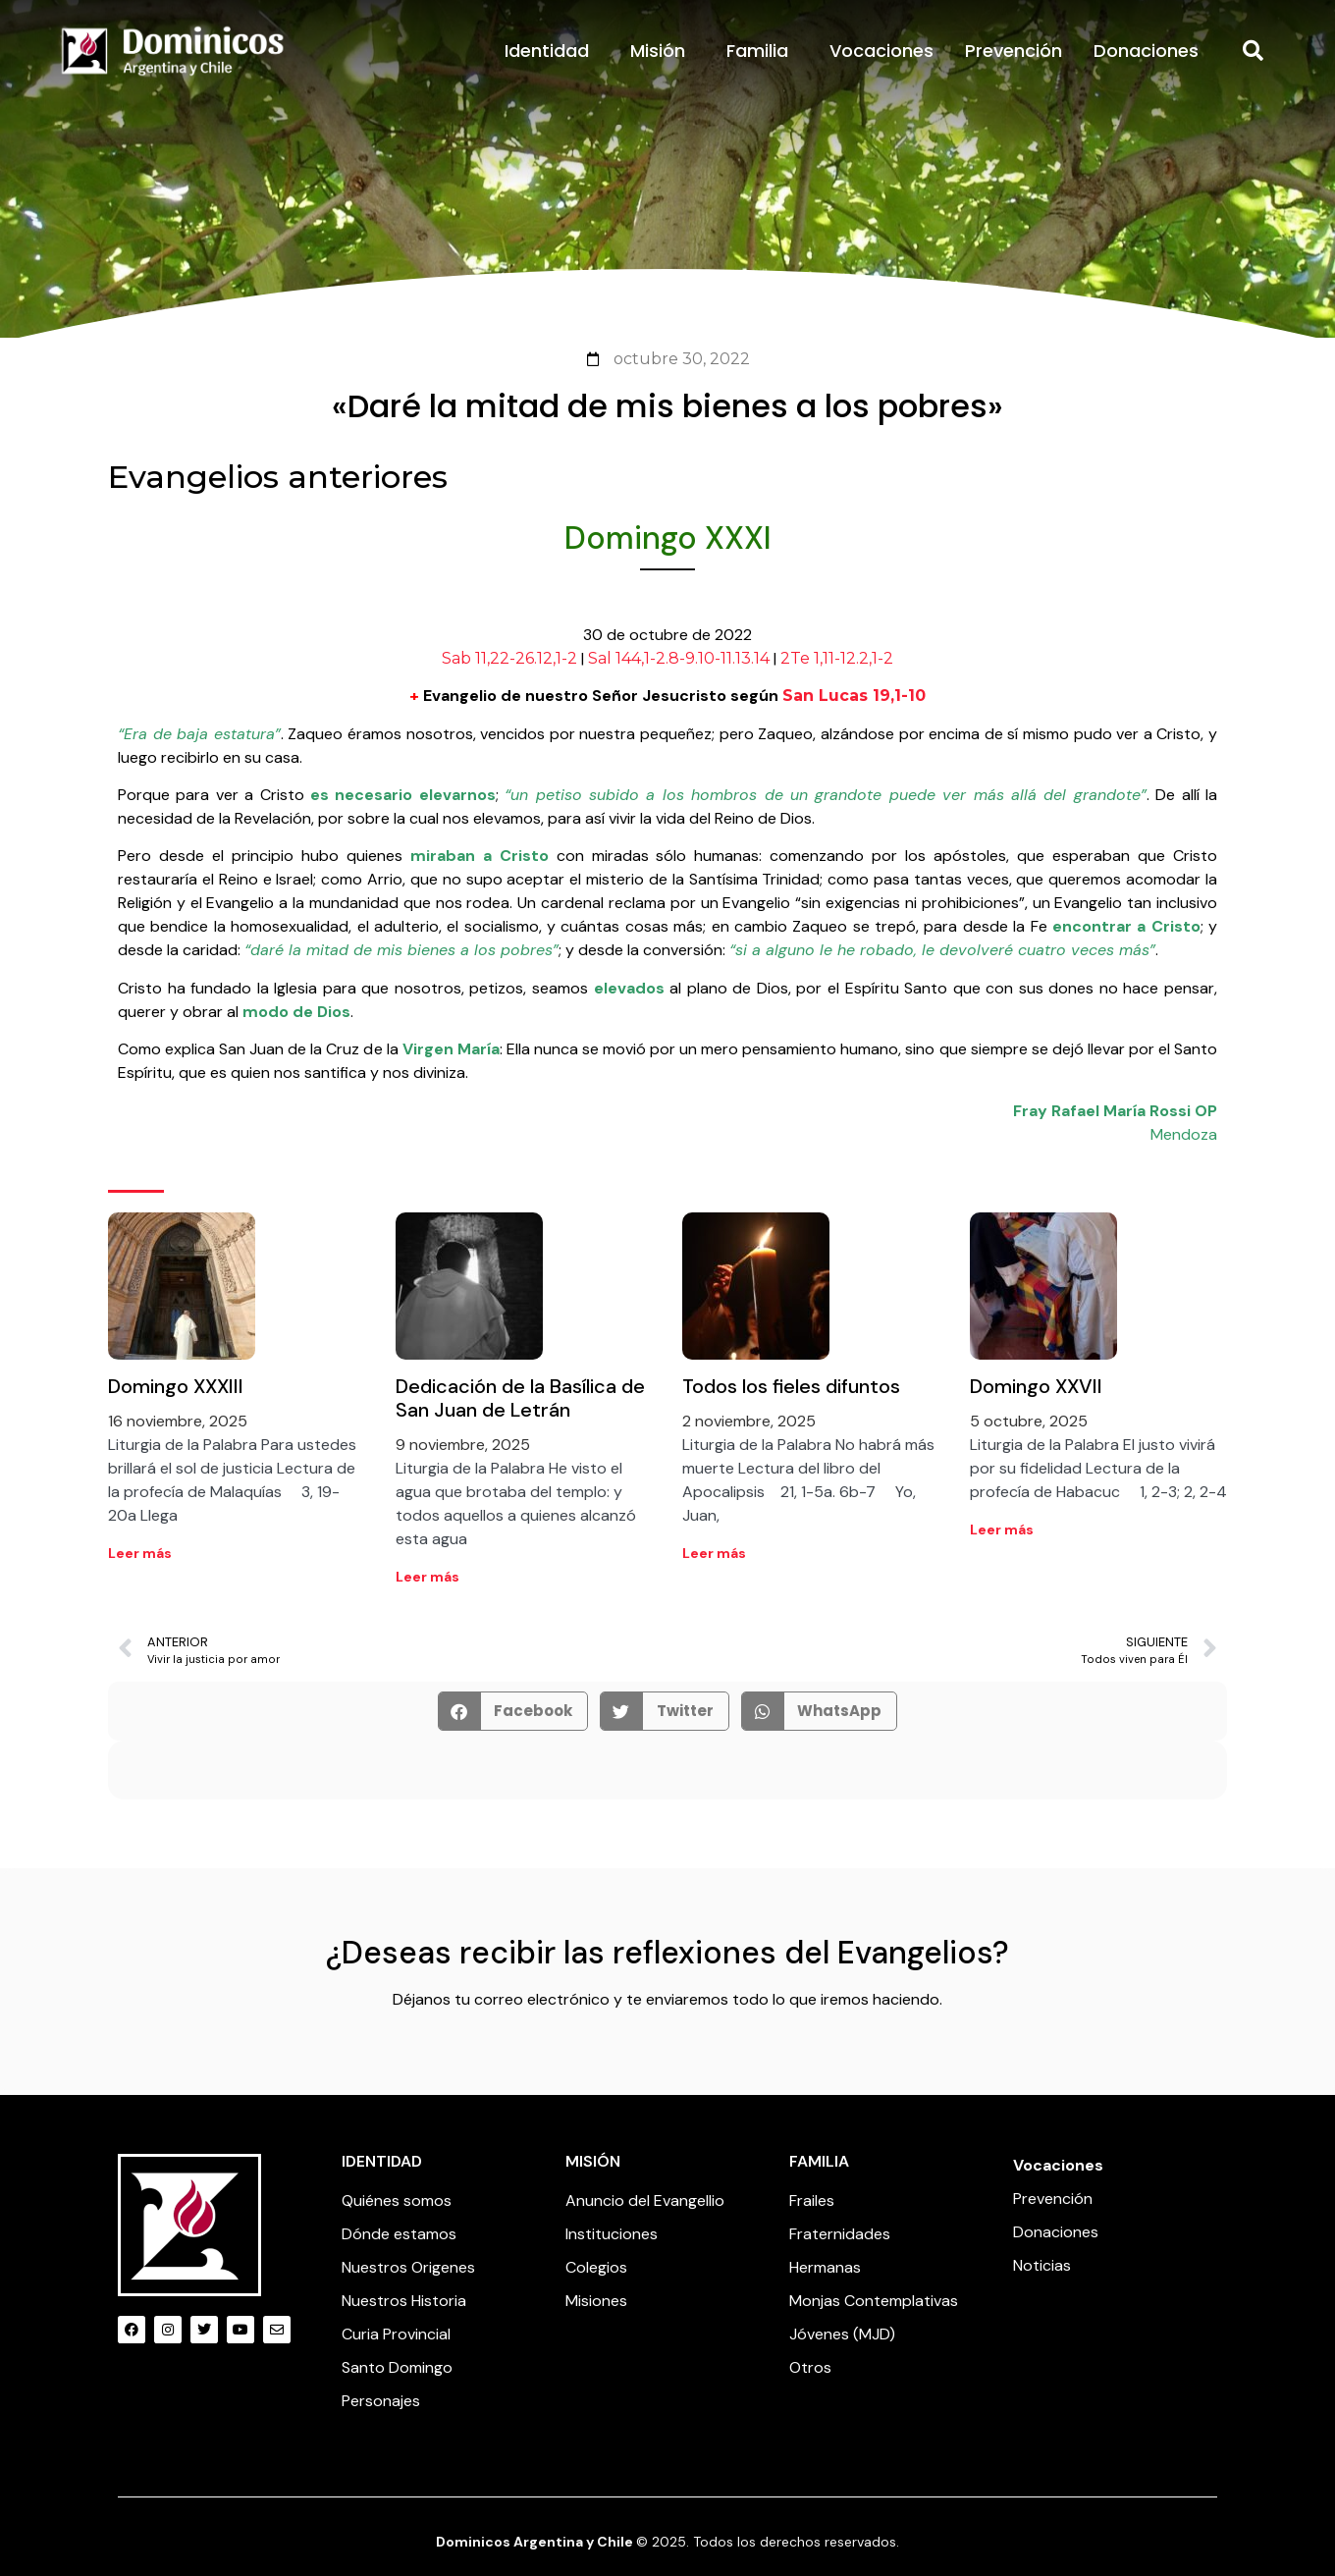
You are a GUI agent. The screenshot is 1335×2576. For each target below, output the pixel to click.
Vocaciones (881, 50)
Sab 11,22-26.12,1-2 (509, 658)
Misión (662, 50)
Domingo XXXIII (175, 1386)
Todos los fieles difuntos (791, 1386)
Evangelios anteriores (278, 476)
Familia (762, 50)
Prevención (1013, 50)
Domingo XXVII (1036, 1386)
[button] (1253, 51)
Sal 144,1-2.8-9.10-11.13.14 (679, 658)
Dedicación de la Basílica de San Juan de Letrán (520, 1397)
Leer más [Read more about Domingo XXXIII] (140, 1553)
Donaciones (1146, 50)
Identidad (552, 50)
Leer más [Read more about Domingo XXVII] (1002, 1529)
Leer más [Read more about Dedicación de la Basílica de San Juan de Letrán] (427, 1576)
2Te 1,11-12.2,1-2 (836, 658)
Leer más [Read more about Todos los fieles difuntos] (714, 1553)
